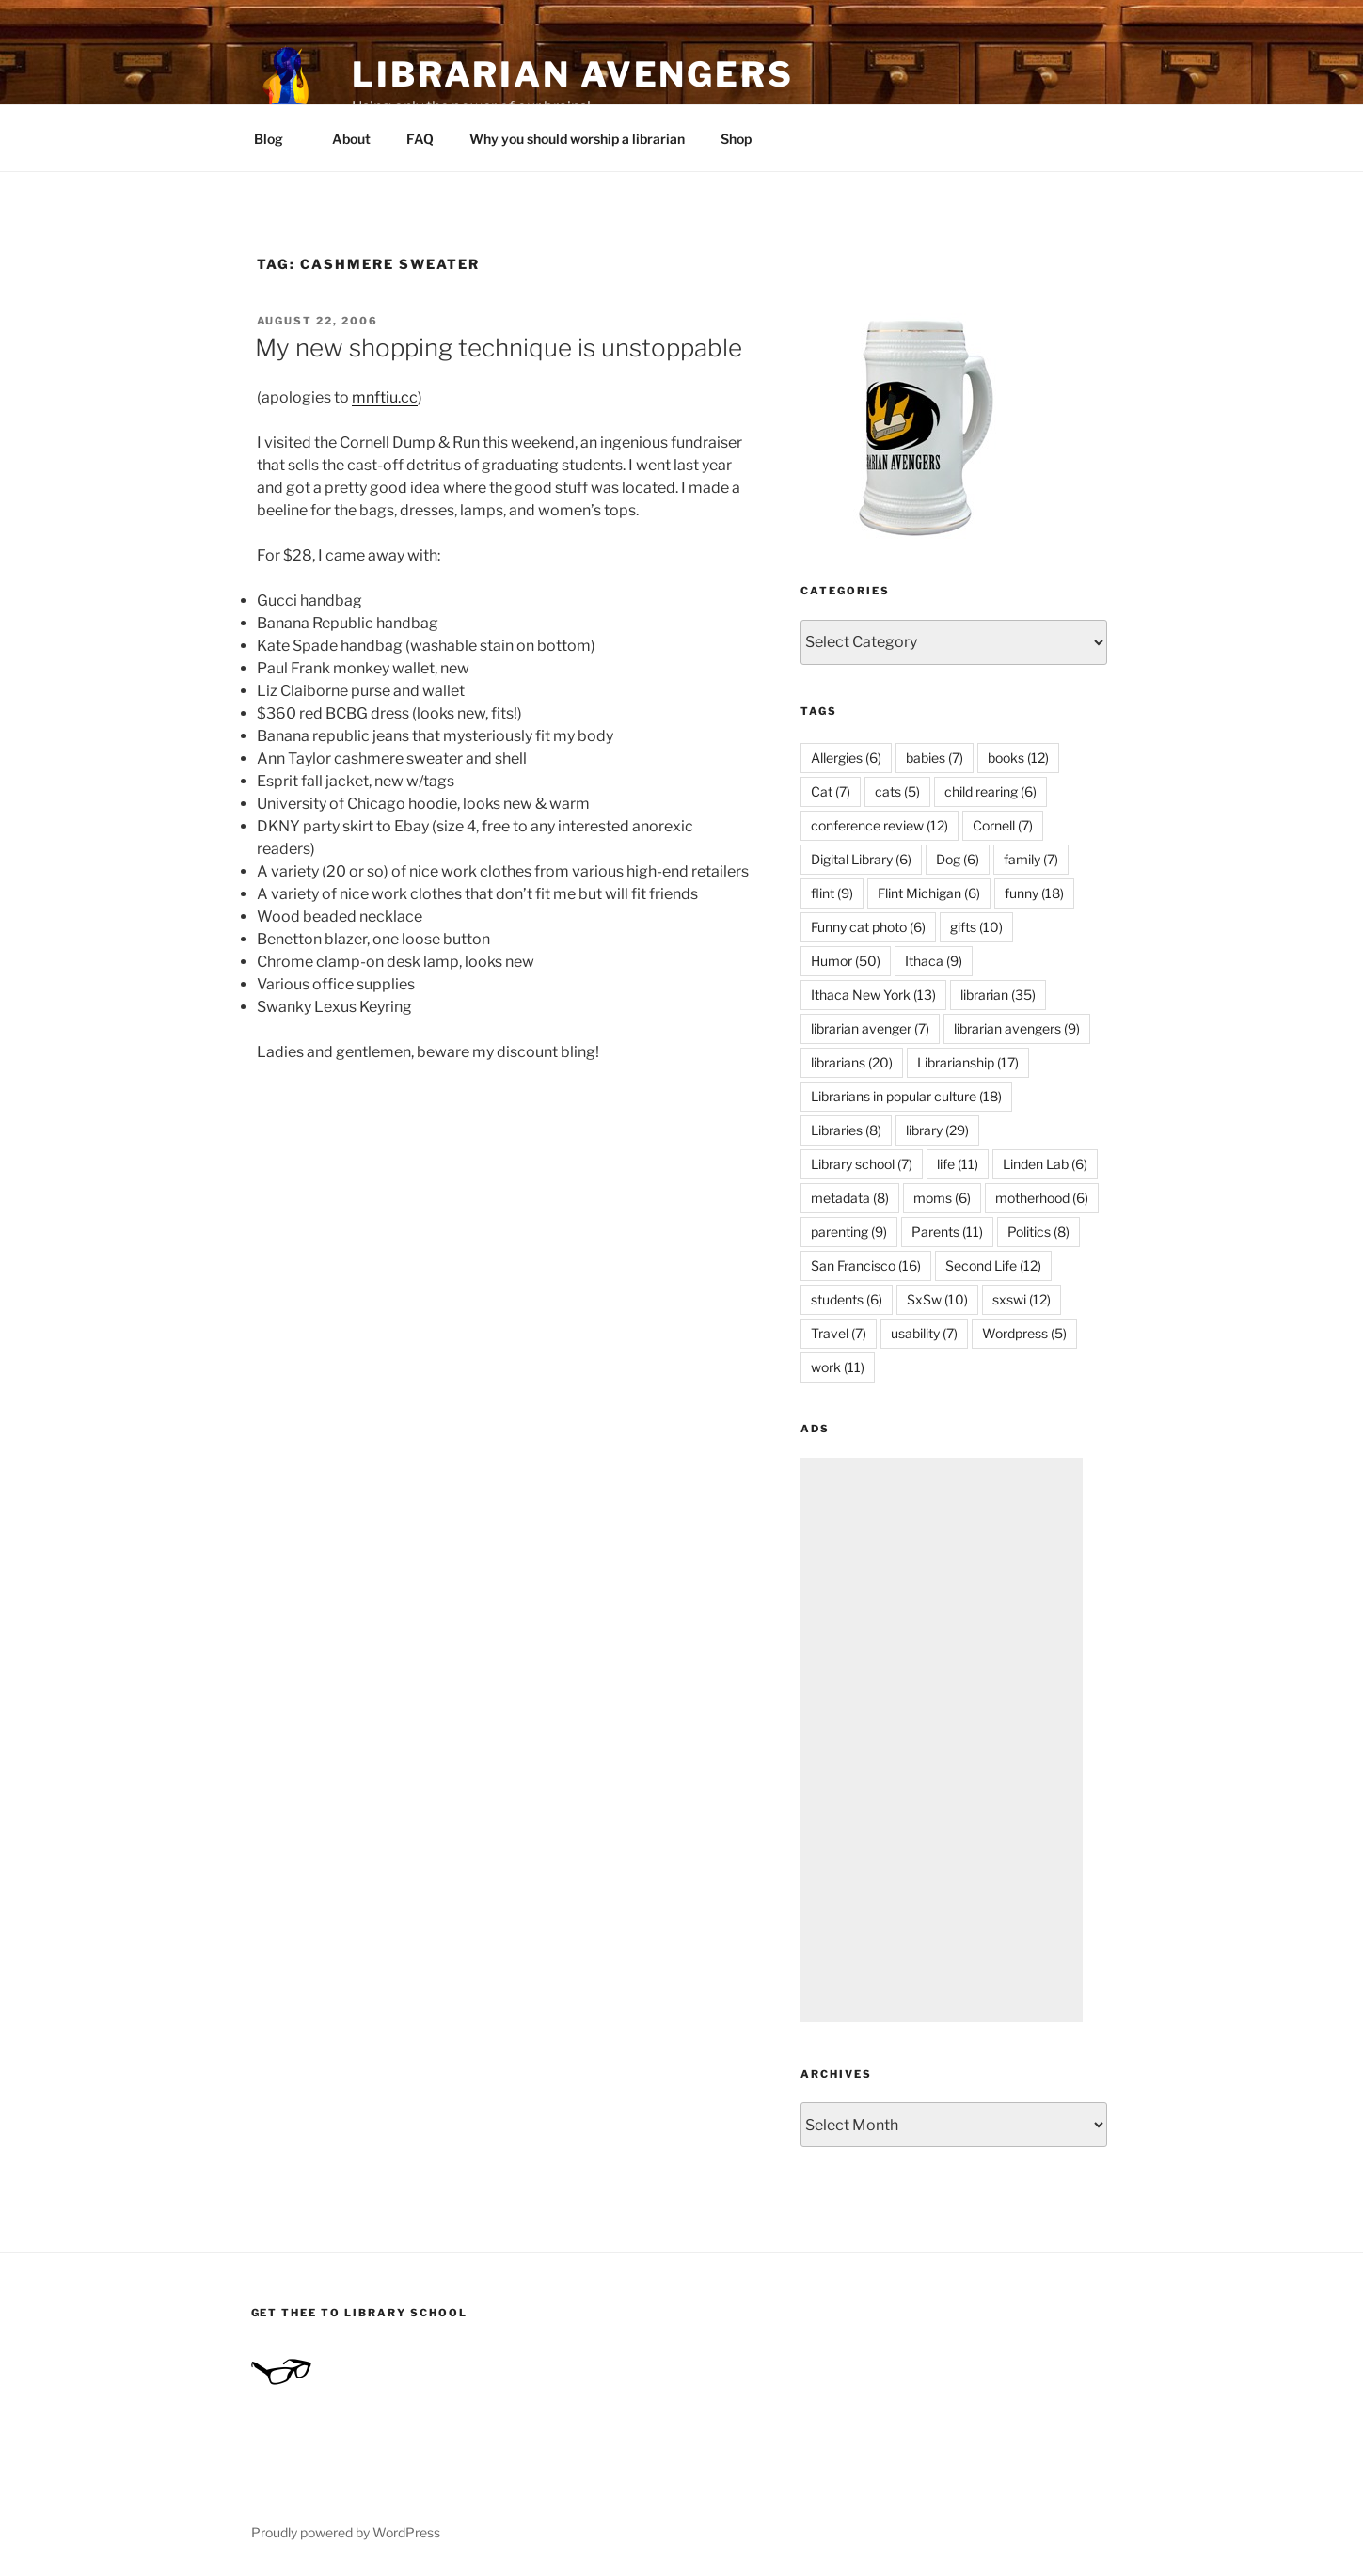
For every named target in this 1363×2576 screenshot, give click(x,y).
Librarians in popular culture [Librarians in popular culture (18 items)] (906, 1096)
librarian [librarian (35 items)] (998, 995)
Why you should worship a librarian (577, 139)
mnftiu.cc (385, 397)
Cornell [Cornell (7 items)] (1003, 825)
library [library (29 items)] (937, 1130)
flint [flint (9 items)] (832, 893)
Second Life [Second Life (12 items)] (993, 1265)
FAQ (420, 139)
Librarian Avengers (573, 74)
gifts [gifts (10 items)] (976, 927)
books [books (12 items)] (1018, 758)
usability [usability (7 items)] (924, 1333)
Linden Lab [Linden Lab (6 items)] (1045, 1164)
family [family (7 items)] (1031, 859)
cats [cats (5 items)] (897, 791)
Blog (277, 139)
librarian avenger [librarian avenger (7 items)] (870, 1028)
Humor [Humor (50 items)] (845, 961)
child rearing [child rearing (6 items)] (990, 791)
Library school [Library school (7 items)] (861, 1164)
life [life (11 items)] (957, 1164)
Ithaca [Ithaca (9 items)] (933, 961)
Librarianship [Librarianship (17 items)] (968, 1062)
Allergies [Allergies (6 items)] (846, 758)
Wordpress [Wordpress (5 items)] (1024, 1333)
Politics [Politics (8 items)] (1038, 1232)
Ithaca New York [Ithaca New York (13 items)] (873, 995)
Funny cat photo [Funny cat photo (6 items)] (868, 927)
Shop (736, 139)
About (351, 139)
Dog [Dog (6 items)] (957, 859)
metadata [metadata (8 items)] (850, 1198)
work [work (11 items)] (837, 1367)
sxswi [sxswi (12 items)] (1021, 1299)
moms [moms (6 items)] (942, 1198)
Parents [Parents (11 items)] (947, 1232)
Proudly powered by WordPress (345, 2532)
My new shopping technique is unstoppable (498, 347)
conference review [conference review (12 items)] (879, 825)
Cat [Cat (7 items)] (830, 791)
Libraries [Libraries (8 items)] (846, 1130)
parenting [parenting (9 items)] (849, 1232)
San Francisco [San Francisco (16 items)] (866, 1265)
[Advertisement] (941, 1740)
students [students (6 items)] (846, 1299)
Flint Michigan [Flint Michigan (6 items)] (929, 893)
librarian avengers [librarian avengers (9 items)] (1017, 1028)
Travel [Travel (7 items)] (838, 1333)
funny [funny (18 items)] (1034, 893)
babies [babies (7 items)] (934, 758)
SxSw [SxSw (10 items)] (937, 1299)
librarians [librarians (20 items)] (852, 1062)
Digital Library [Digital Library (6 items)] (861, 859)
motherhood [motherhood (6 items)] (1041, 1198)
